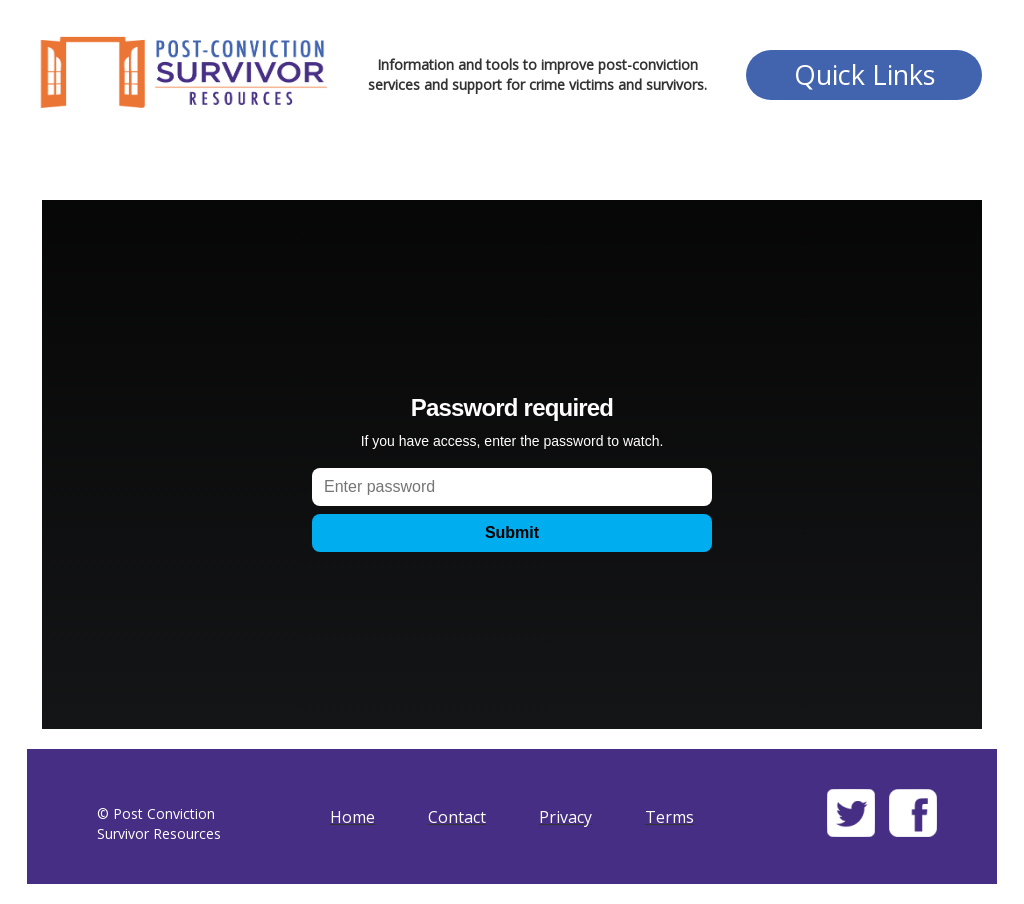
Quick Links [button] (864, 74)
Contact (457, 817)
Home (352, 817)
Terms (669, 817)
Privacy (565, 817)
